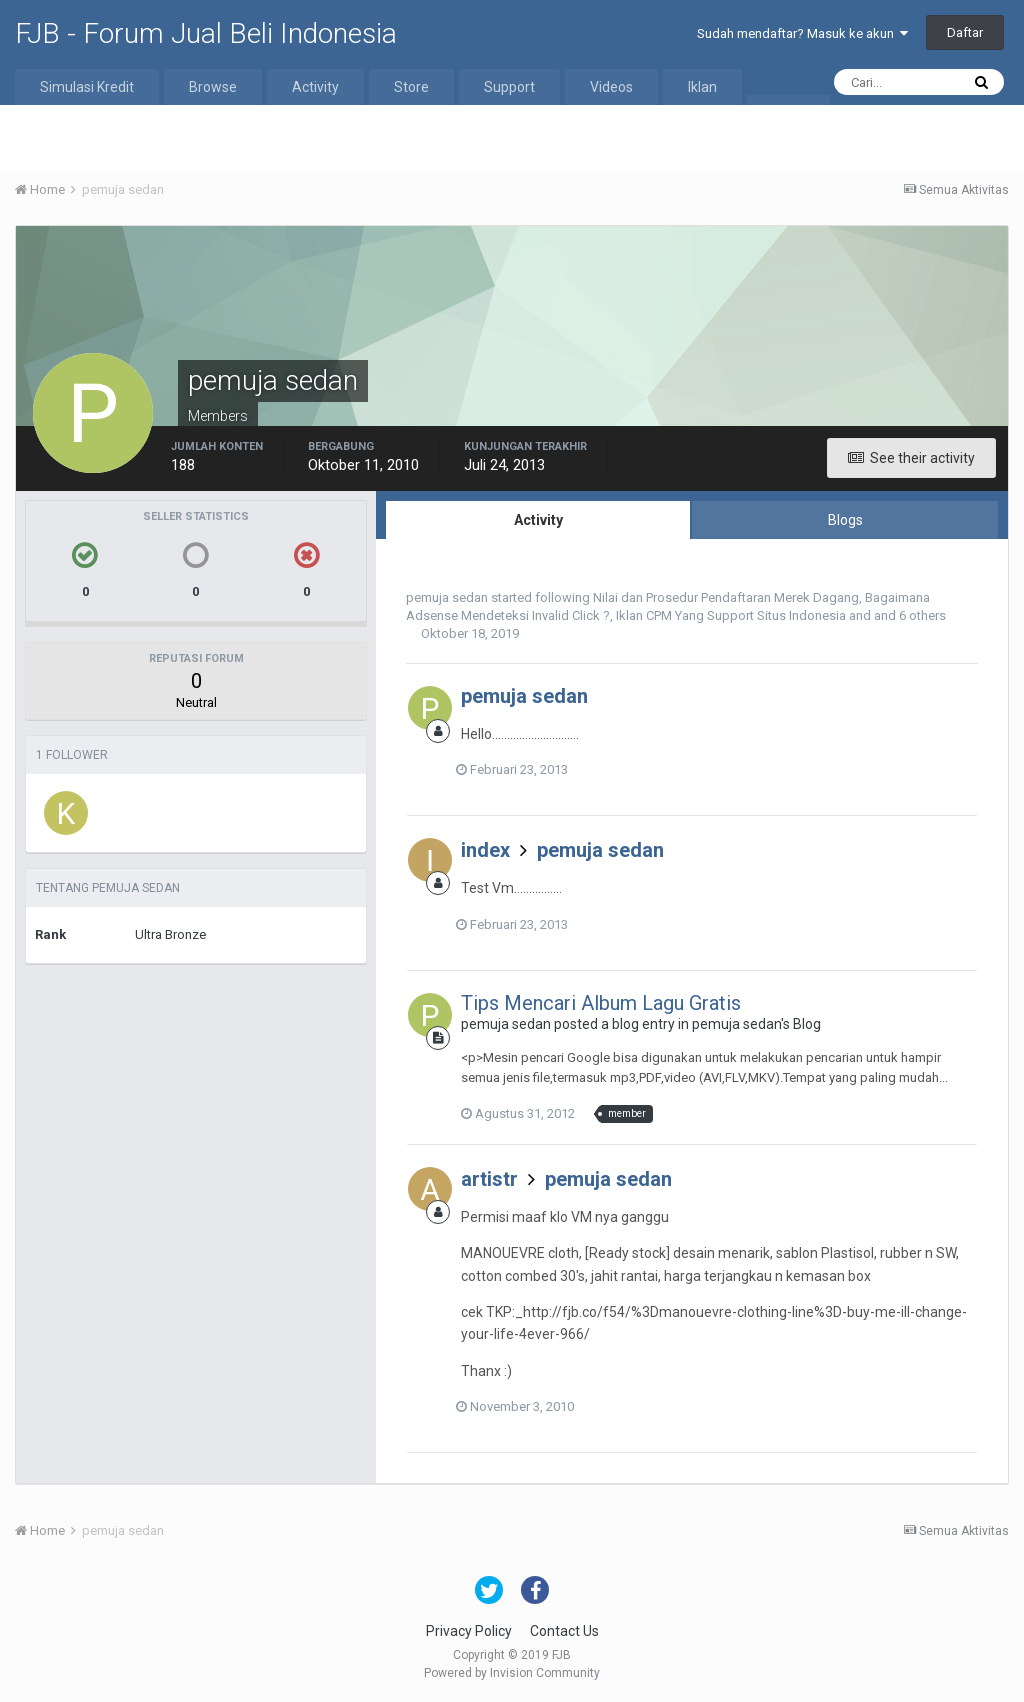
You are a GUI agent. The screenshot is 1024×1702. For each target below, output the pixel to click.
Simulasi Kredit (87, 87)
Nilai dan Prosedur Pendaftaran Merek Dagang (726, 597)
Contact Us (564, 1631)
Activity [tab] (538, 520)
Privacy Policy (469, 1631)
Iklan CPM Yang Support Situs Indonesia (731, 615)
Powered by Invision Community (512, 1673)
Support (509, 87)
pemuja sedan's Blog (756, 1024)
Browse (213, 87)
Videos (611, 87)
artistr (489, 1179)
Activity (315, 87)
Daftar (965, 32)
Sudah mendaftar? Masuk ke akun (802, 33)
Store (411, 87)
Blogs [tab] (845, 520)
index (485, 850)
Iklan (702, 87)
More (788, 113)
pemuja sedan (447, 597)
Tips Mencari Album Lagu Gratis (601, 1003)
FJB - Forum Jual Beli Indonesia (206, 33)
